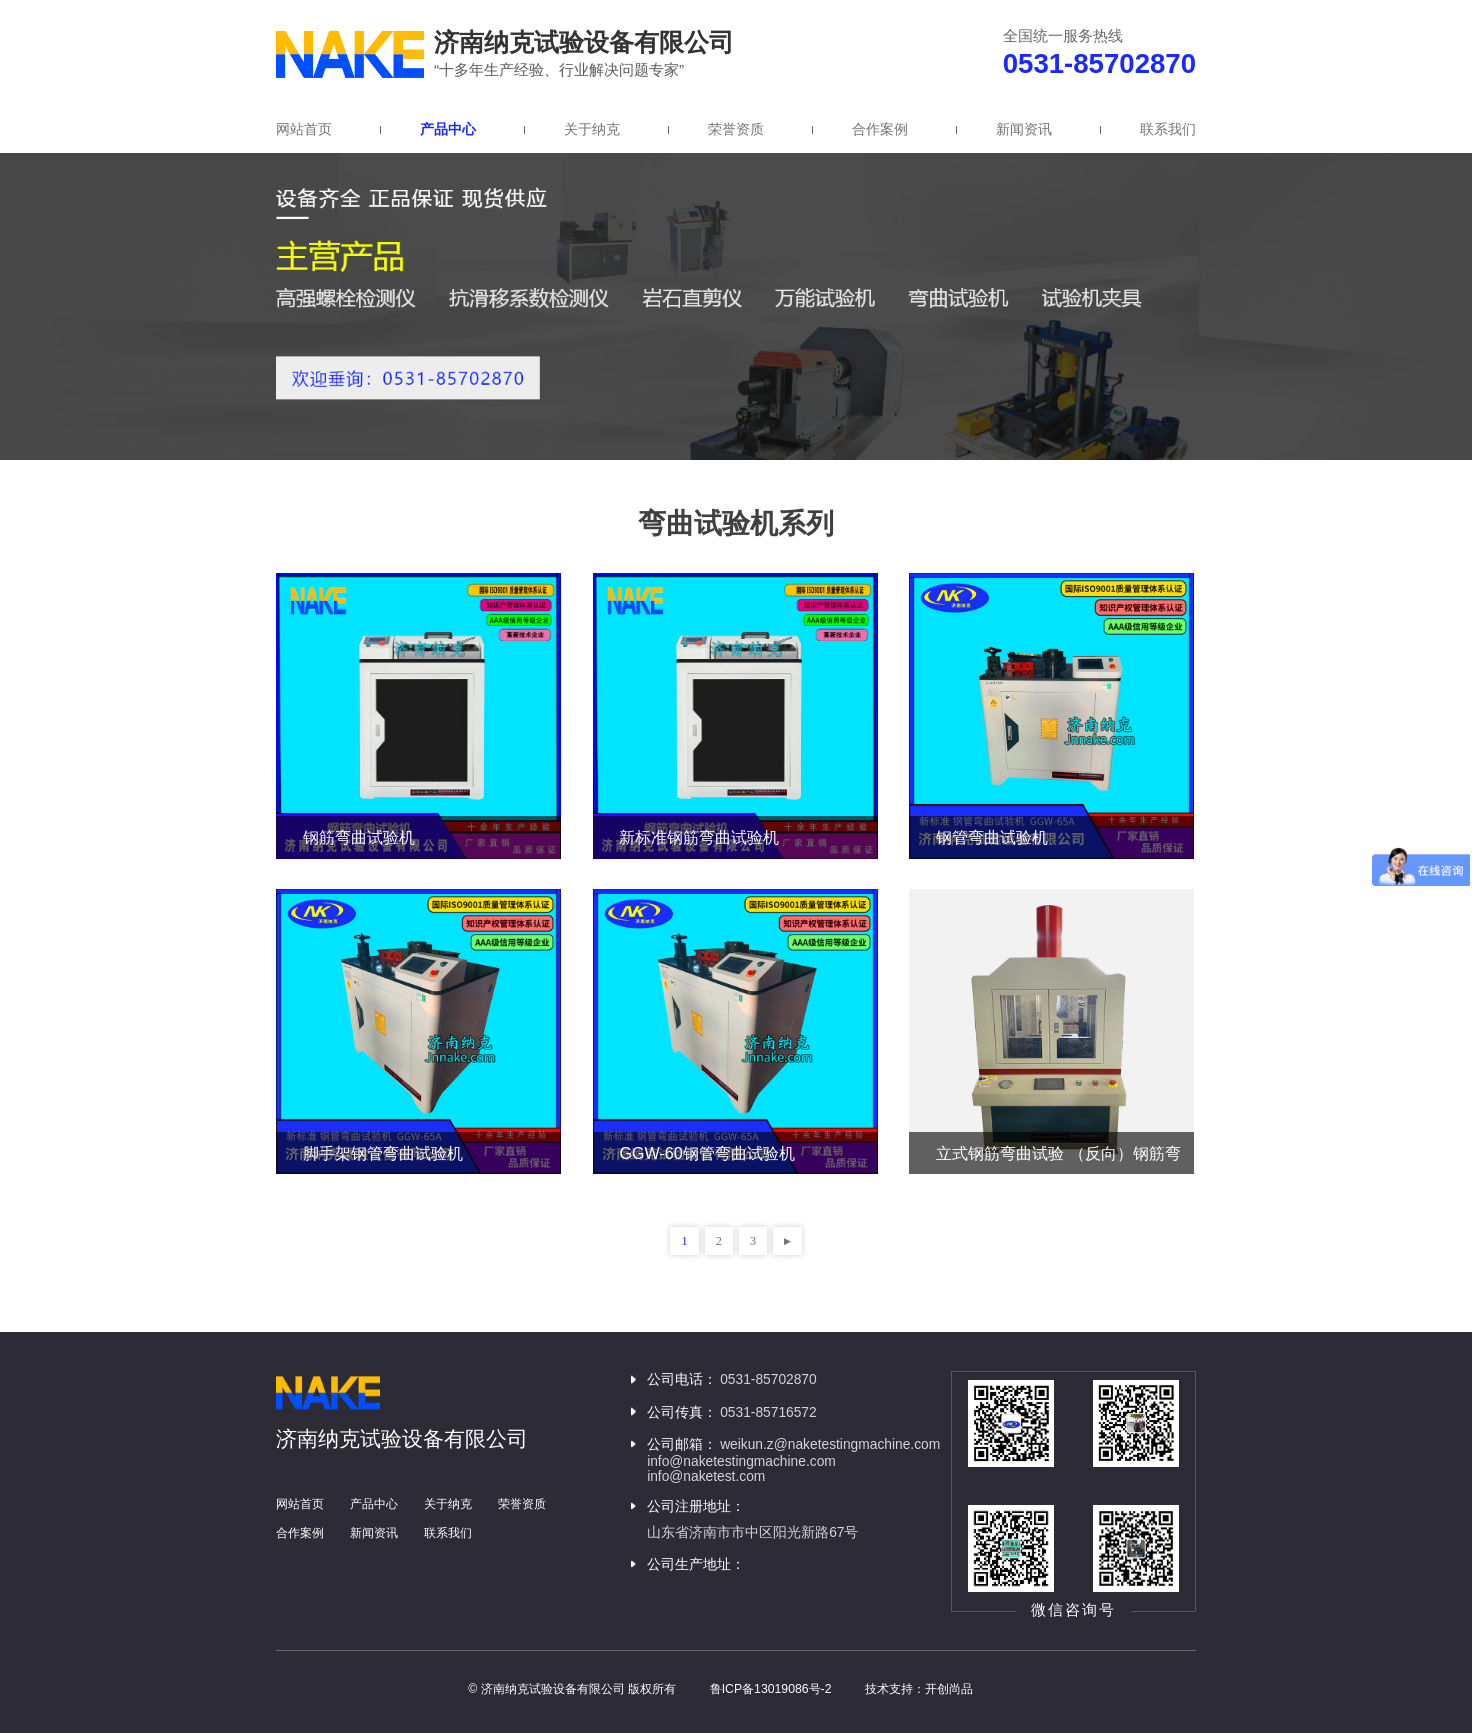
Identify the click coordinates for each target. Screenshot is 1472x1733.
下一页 (787, 1241)
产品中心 (448, 129)
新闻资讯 (1024, 129)
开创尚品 (949, 1689)
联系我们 (1168, 129)
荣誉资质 (736, 129)
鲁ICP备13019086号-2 (771, 1689)
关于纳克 (592, 129)
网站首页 (304, 129)
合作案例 (880, 129)
